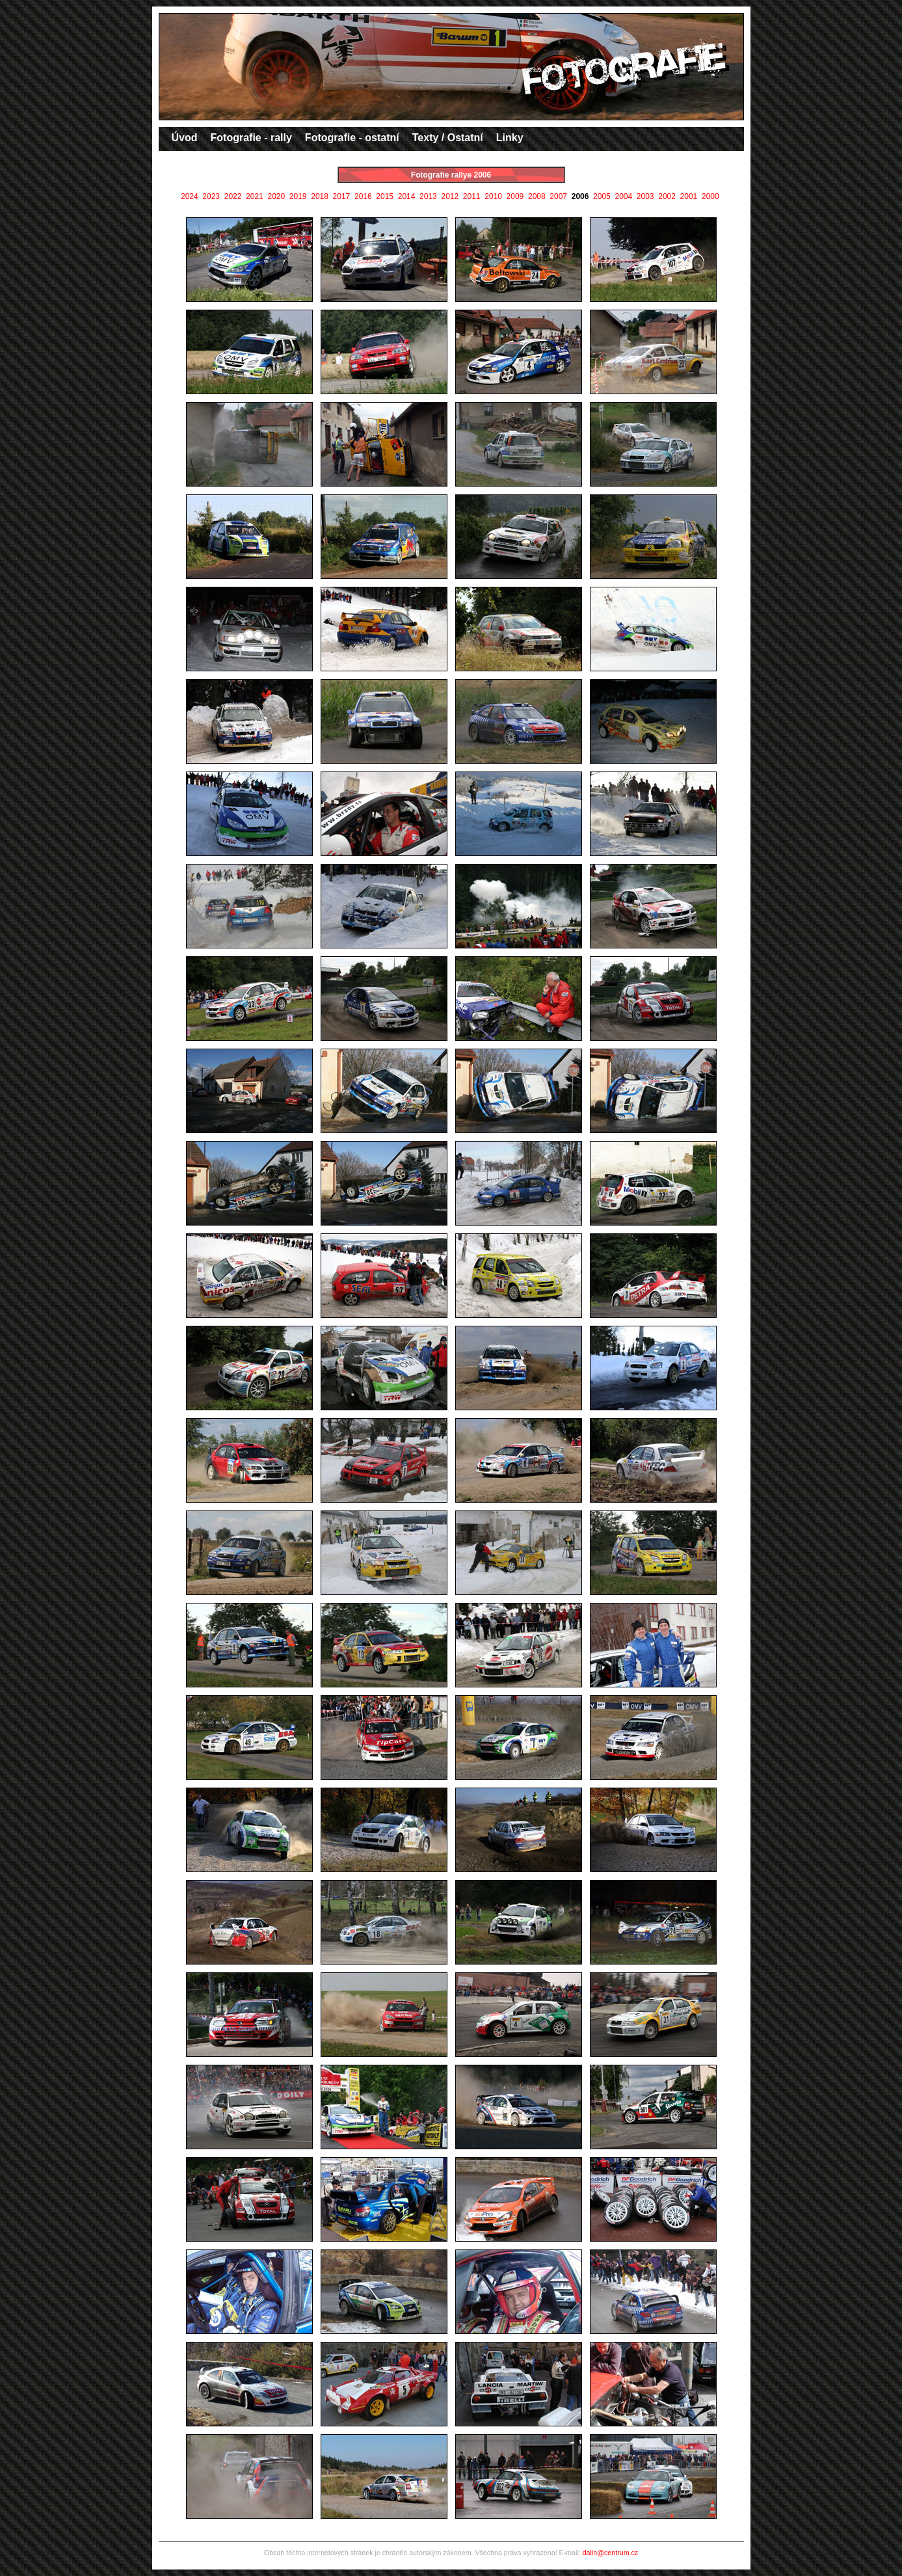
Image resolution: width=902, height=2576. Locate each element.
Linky (510, 137)
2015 (384, 196)
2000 (710, 196)
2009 (515, 196)
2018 (319, 196)
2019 (298, 196)
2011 (472, 196)
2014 (407, 196)
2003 (645, 196)
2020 (276, 196)
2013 (428, 196)
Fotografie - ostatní (352, 137)
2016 (363, 196)
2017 (342, 196)
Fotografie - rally (251, 137)
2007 (558, 196)
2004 (623, 196)
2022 (233, 196)
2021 (254, 196)
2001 (689, 196)
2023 (211, 196)
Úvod (185, 137)
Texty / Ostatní (447, 137)
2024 (189, 196)
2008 (537, 196)
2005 (602, 196)
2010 (493, 196)
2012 (449, 196)
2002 (667, 196)
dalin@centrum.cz (610, 2552)
